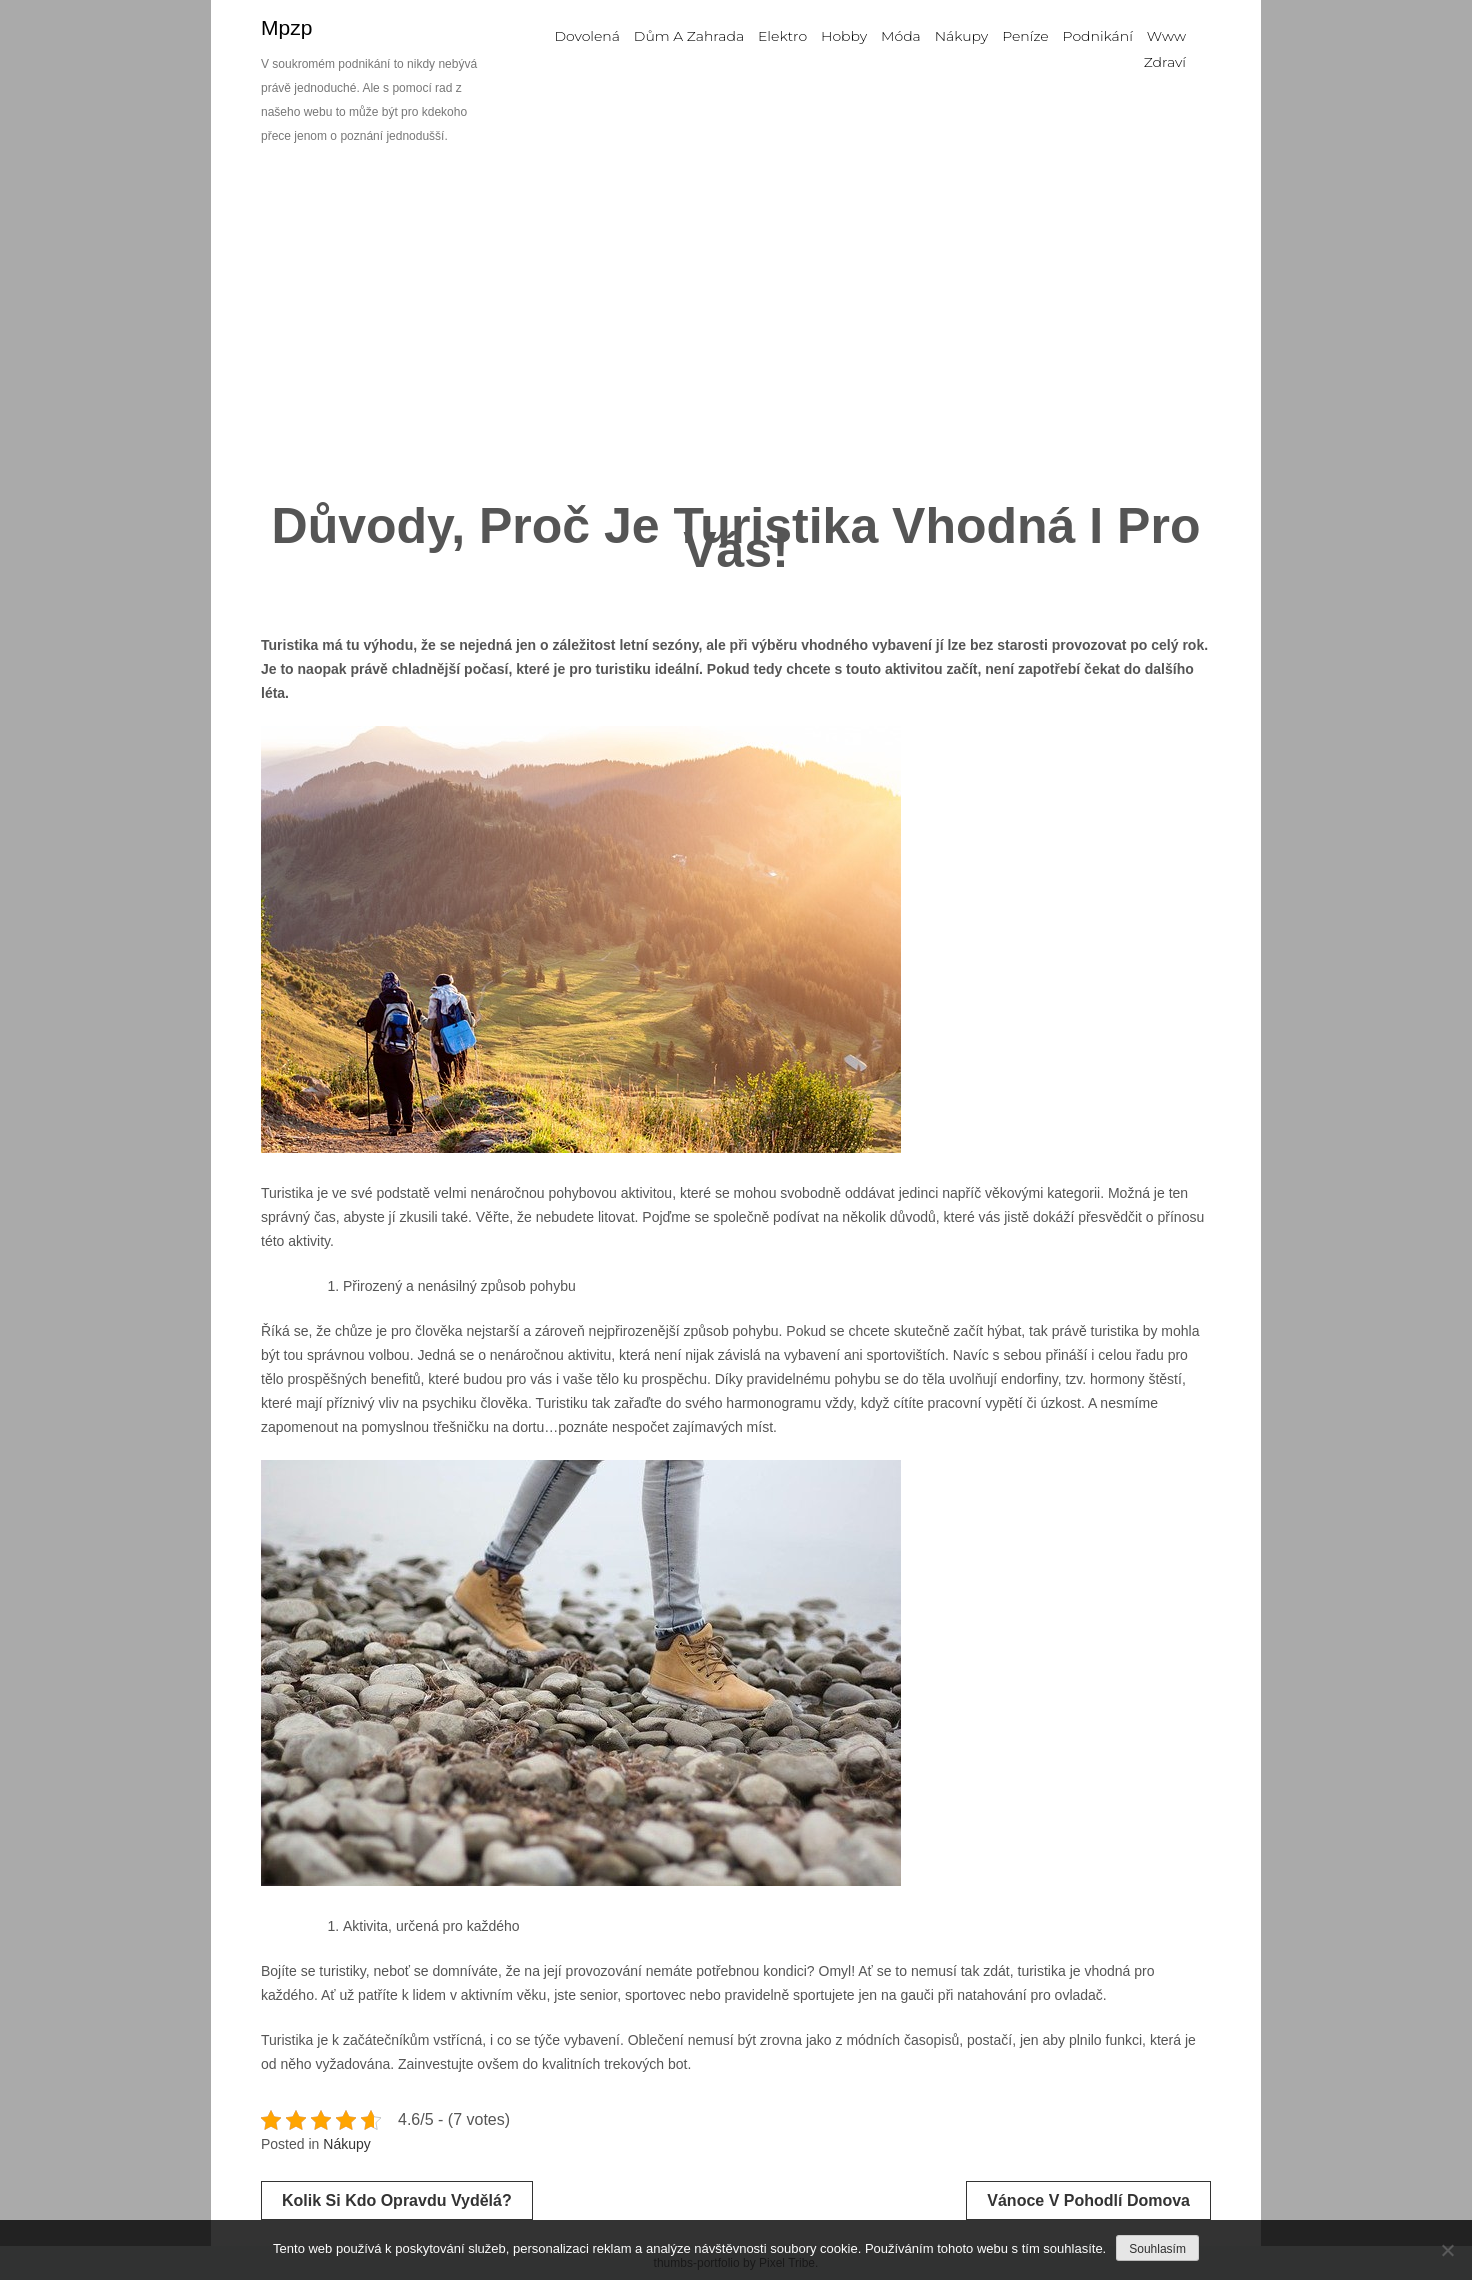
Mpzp (286, 27)
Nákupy (346, 2144)
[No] (1447, 2250)
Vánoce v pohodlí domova (1088, 2200)
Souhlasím (1157, 2249)
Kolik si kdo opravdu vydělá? (397, 2200)
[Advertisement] (736, 330)
